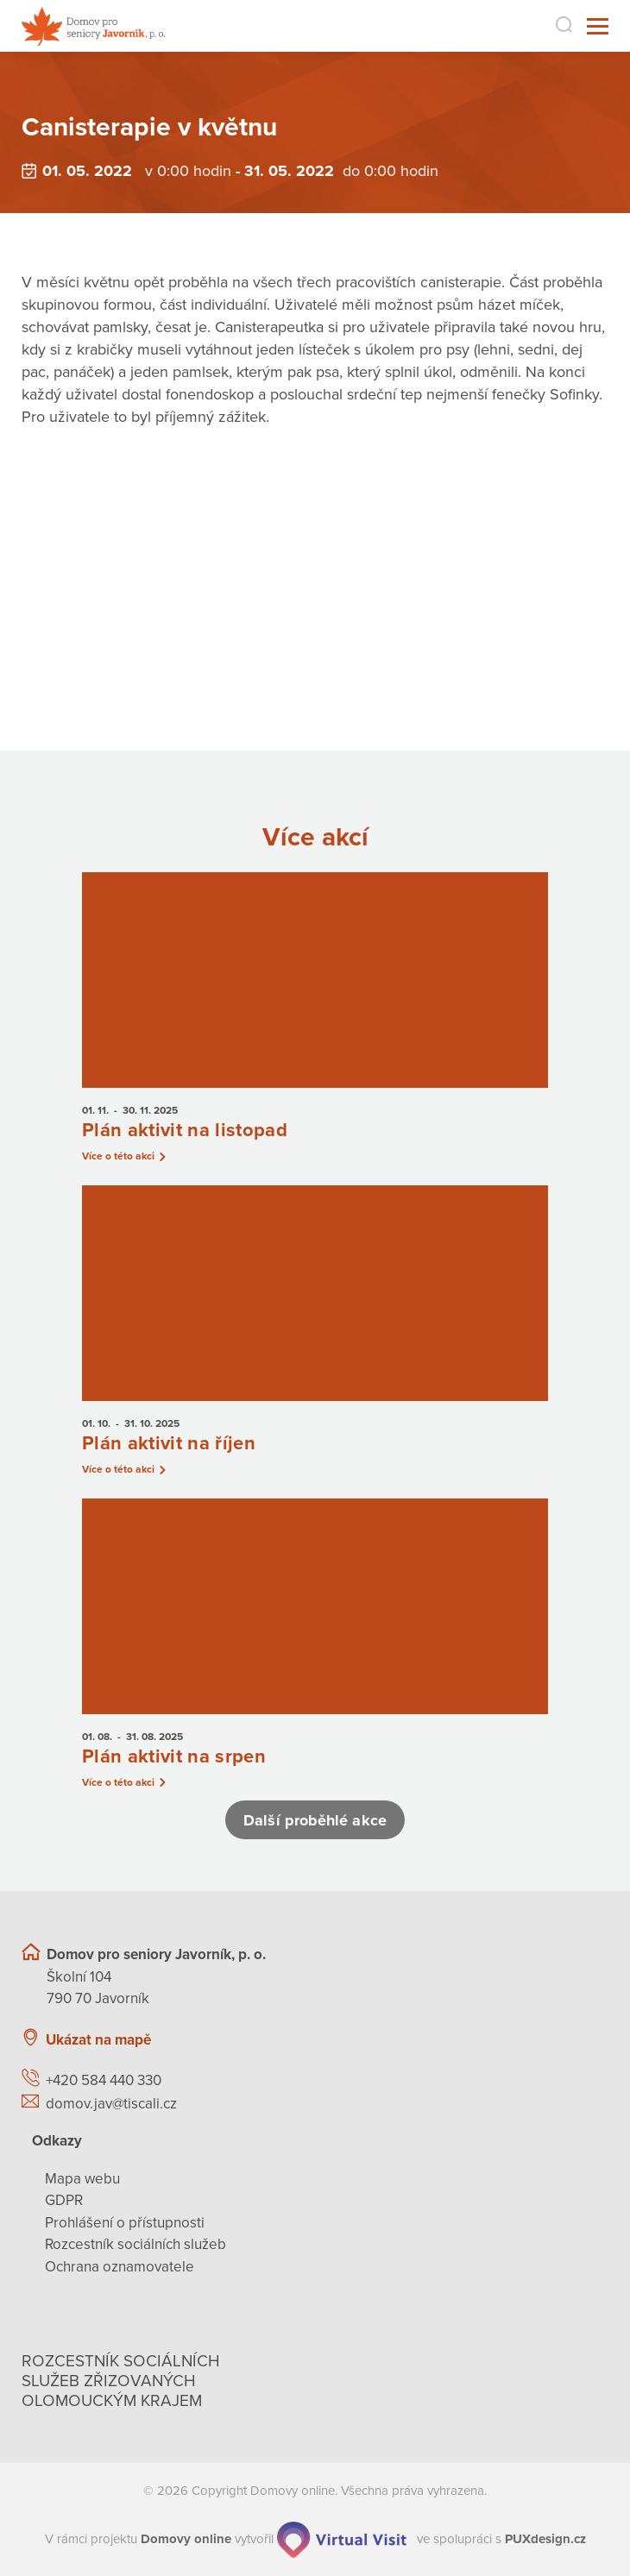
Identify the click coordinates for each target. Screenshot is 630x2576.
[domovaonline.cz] (186, 2539)
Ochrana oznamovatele (119, 2267)
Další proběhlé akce (315, 1820)
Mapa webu (82, 2179)
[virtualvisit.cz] (341, 2539)
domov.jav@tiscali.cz (111, 2104)
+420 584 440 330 (103, 2081)
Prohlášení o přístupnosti (125, 2223)
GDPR (64, 2201)
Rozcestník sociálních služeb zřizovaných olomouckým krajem (121, 2382)
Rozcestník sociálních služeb (135, 2245)
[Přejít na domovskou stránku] (93, 26)
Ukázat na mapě (98, 2040)
